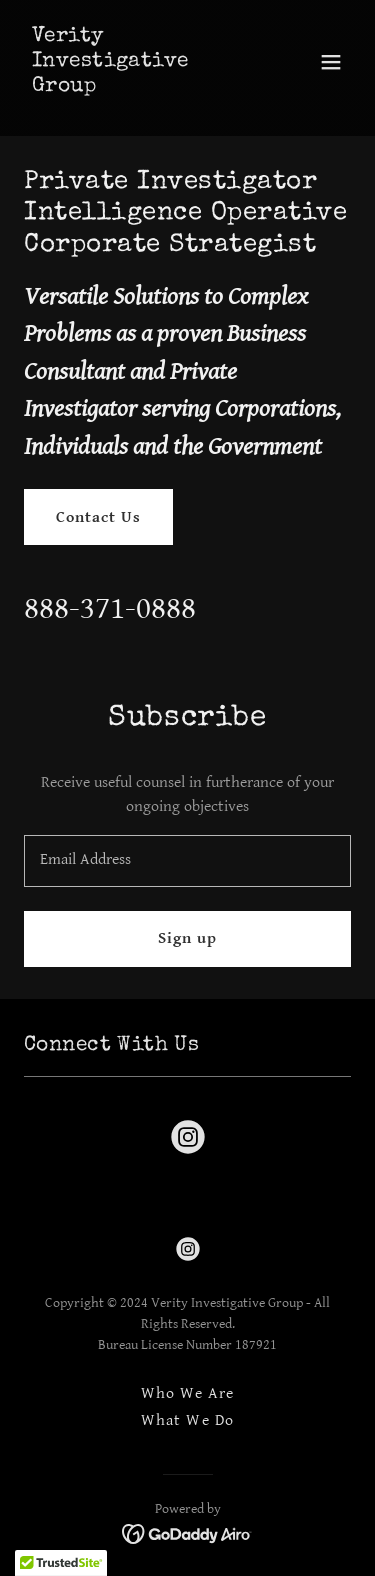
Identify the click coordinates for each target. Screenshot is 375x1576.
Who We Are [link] (187, 1393)
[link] (138, 86)
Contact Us (98, 517)
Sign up (187, 938)
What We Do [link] (187, 1420)
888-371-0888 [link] (110, 608)
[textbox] (187, 861)
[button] (331, 62)
